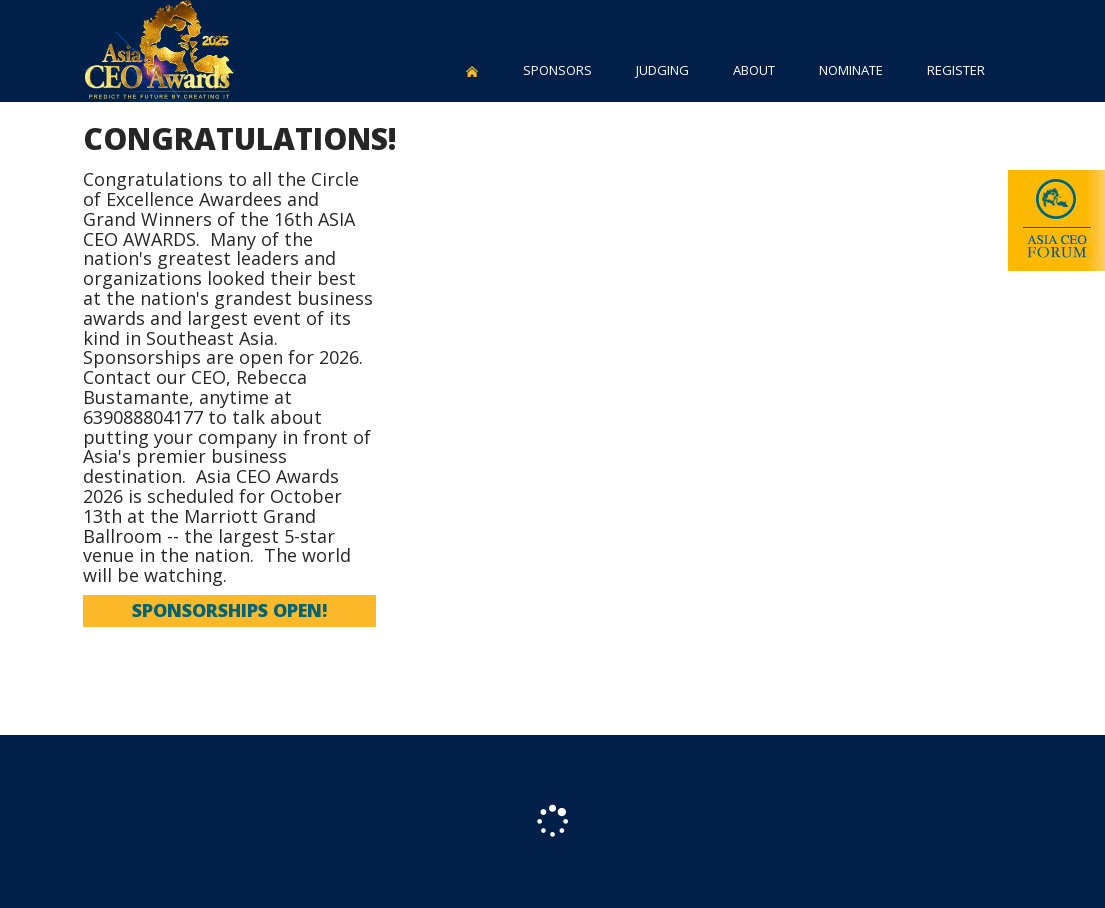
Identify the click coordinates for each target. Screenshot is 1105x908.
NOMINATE (851, 70)
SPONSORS (557, 70)
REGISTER (956, 70)
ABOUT (754, 70)
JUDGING (662, 70)
